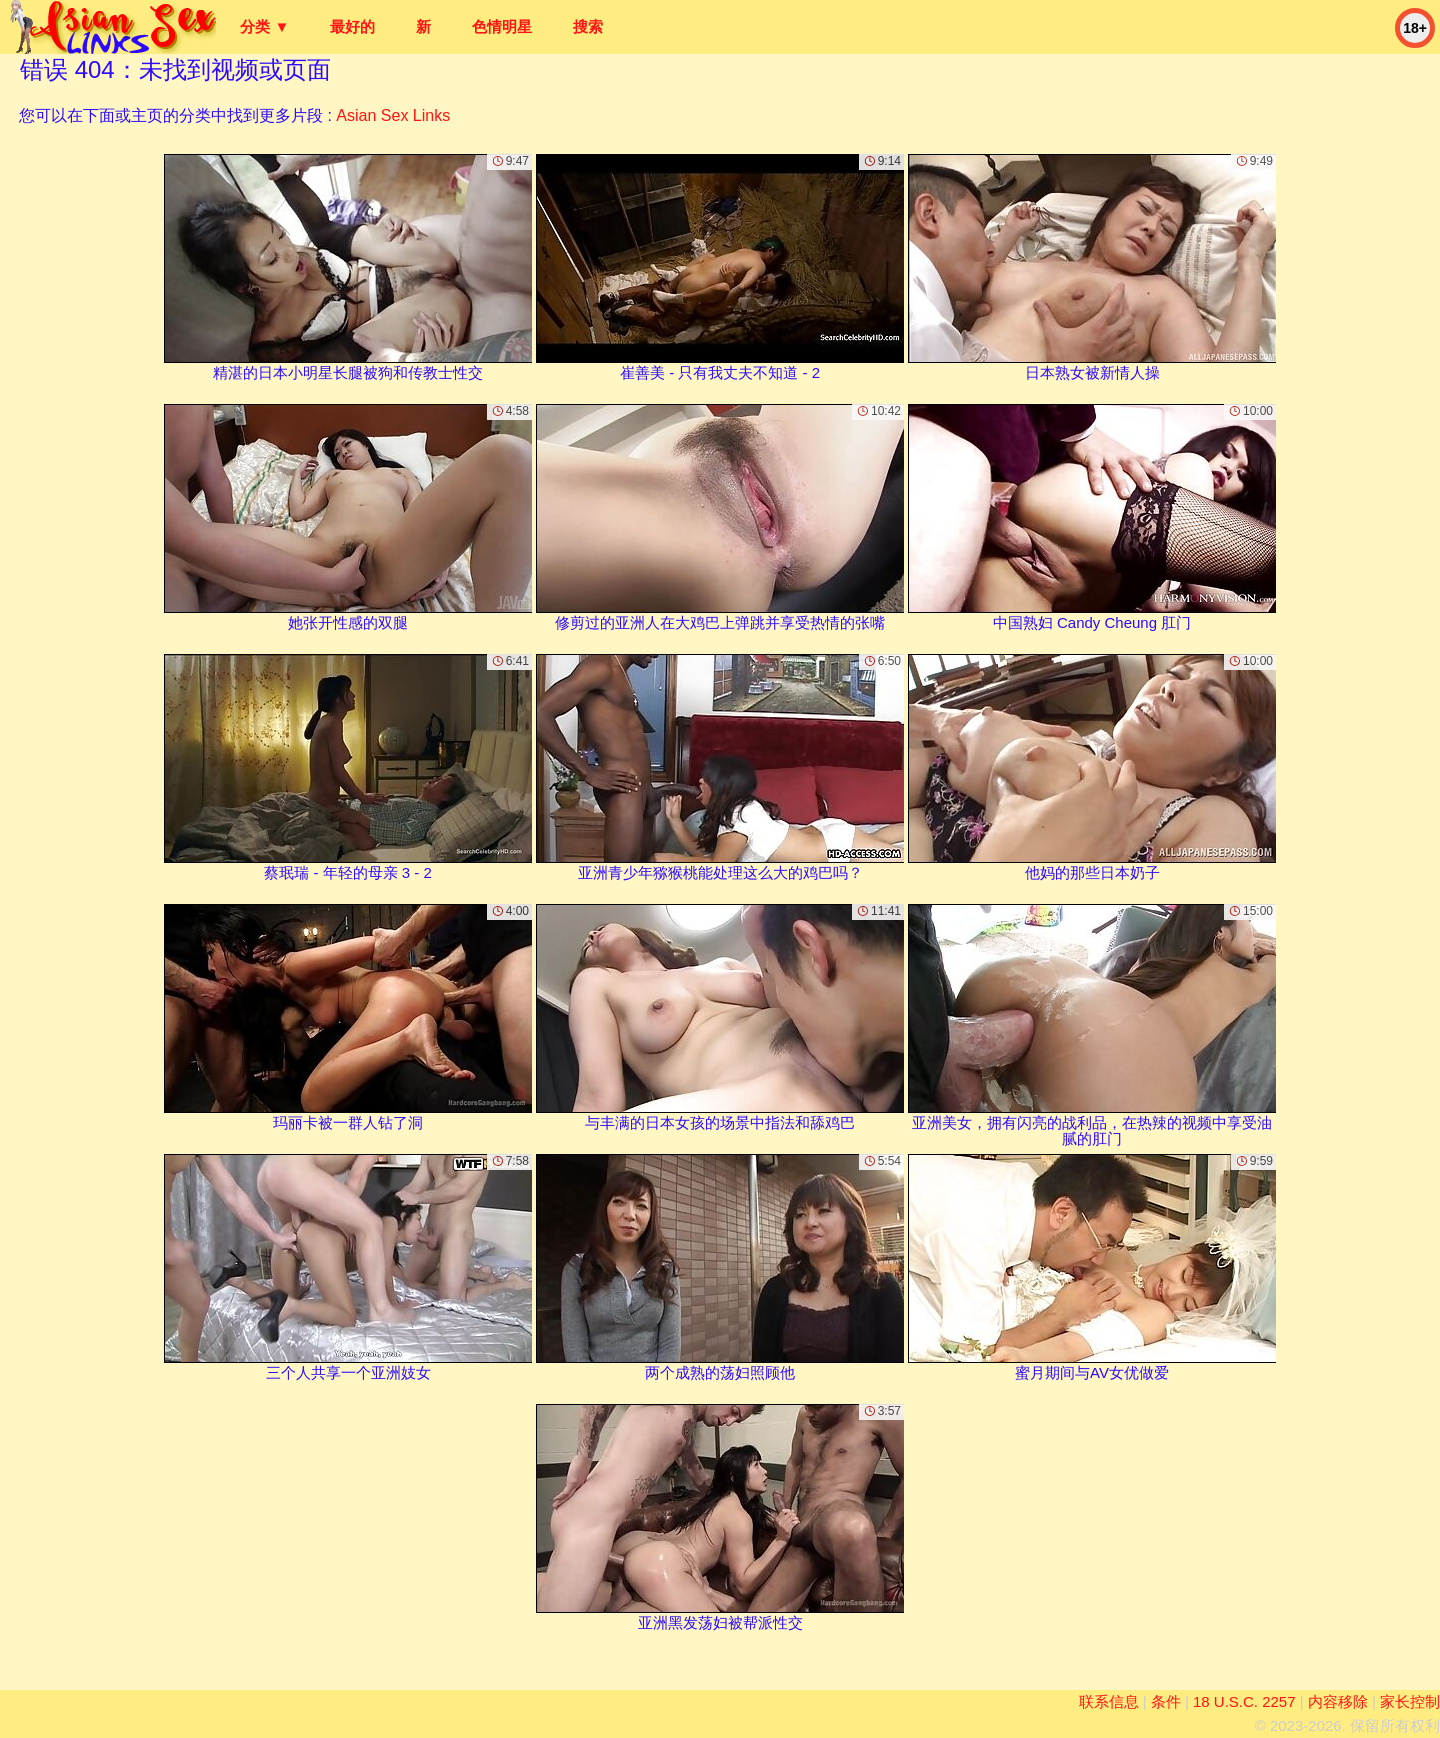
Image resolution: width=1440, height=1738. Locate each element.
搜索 (588, 26)
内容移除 (1338, 1701)
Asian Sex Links (393, 115)
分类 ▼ (264, 26)
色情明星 (502, 26)
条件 (1166, 1701)
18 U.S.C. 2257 (1244, 1701)
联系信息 (1109, 1701)
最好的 (352, 26)
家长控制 (1410, 1701)
